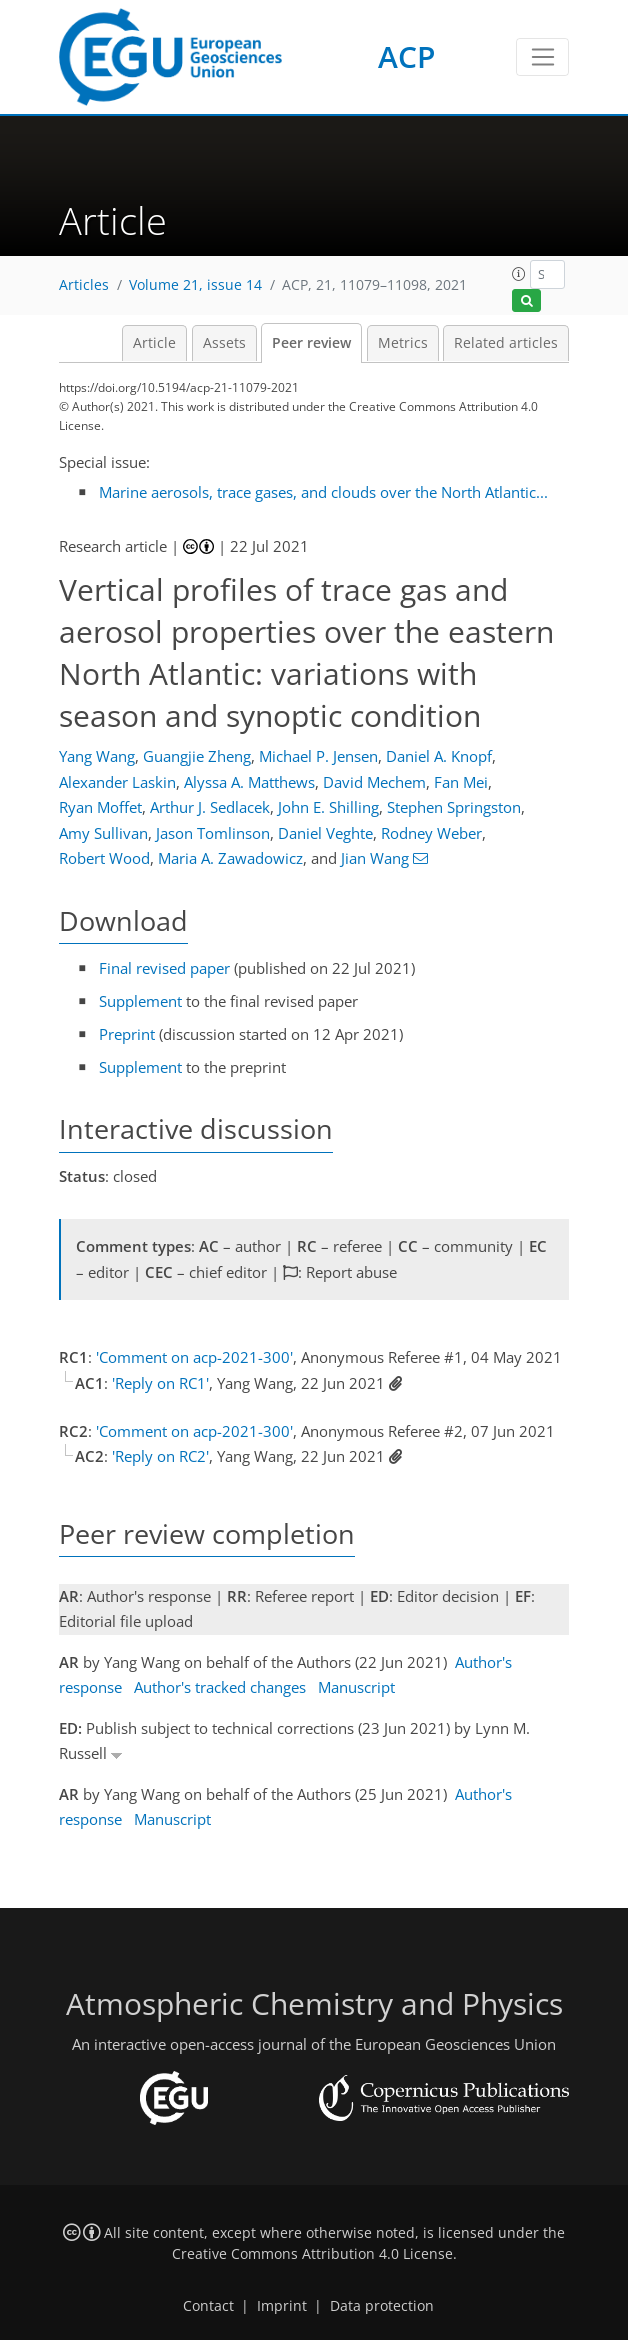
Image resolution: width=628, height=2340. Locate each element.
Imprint (282, 2306)
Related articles (506, 343)
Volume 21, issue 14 (195, 285)
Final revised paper (164, 968)
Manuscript (356, 1687)
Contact (208, 2306)
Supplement (140, 1001)
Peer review (311, 343)
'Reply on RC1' (160, 1383)
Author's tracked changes (220, 1687)
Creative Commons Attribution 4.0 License (312, 2254)
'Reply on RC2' (160, 1456)
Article (154, 343)
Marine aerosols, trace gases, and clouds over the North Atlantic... (323, 492)
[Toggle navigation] (542, 57)
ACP (406, 56)
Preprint (127, 1034)
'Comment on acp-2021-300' (194, 1357)
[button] (519, 274)
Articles (84, 285)
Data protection (382, 2306)
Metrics (403, 343)
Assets (224, 343)
